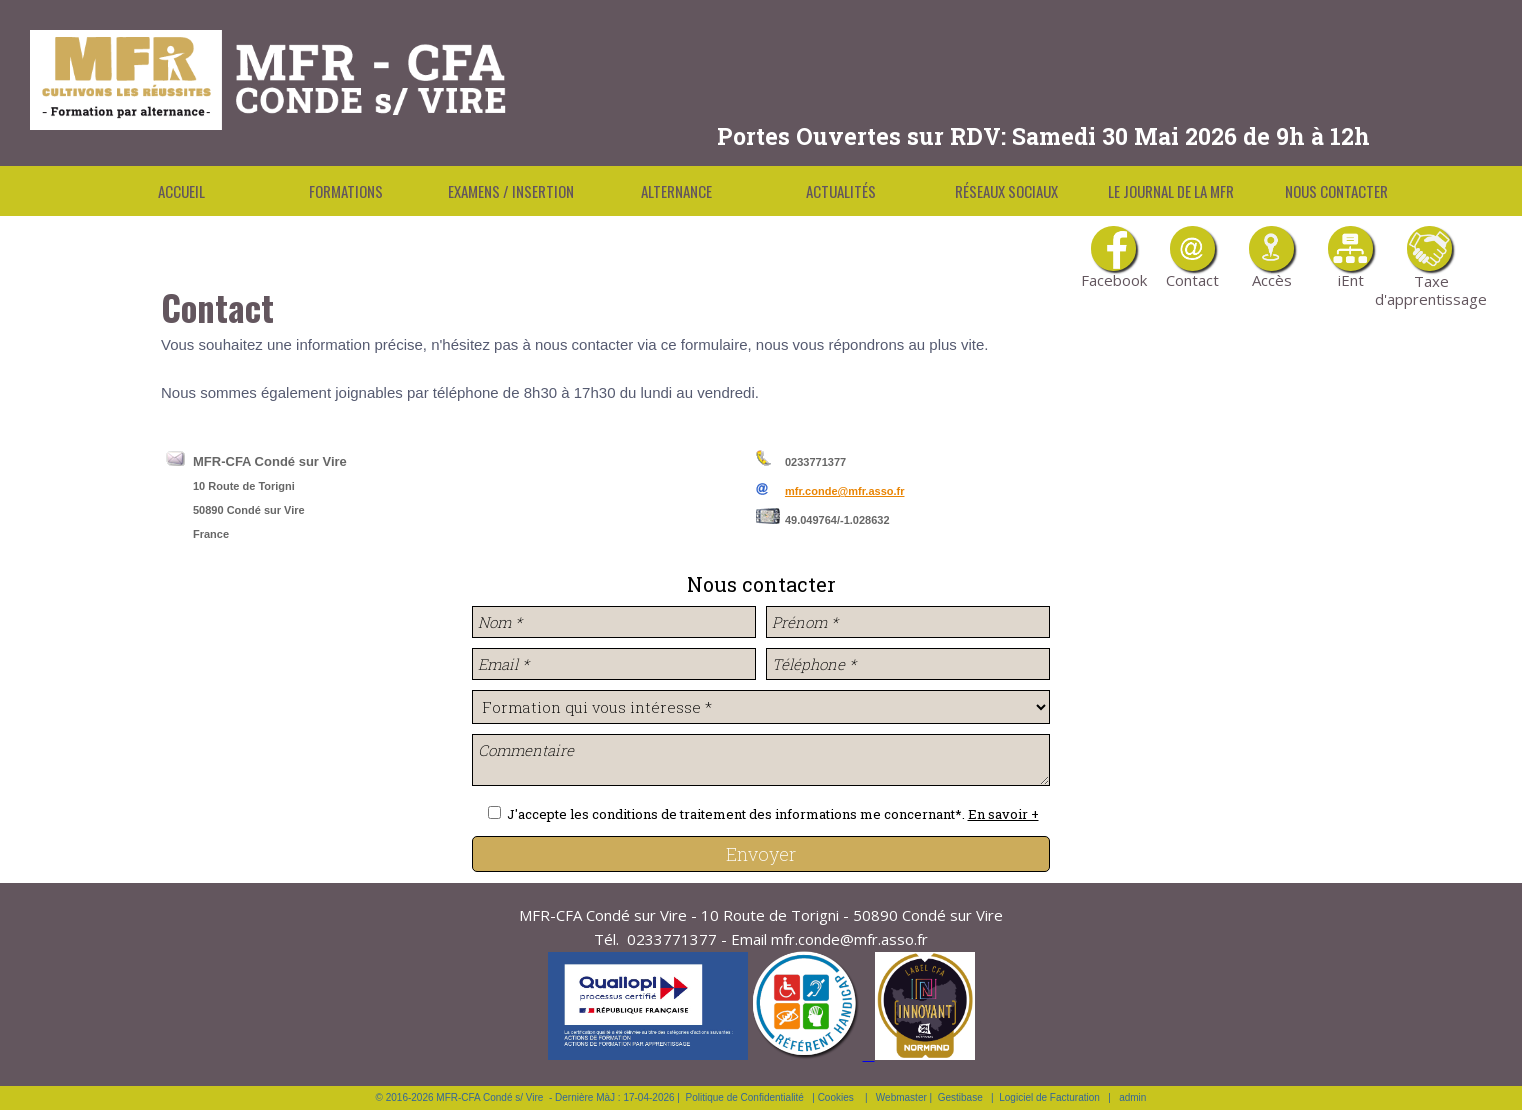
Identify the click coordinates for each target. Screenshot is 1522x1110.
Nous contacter (1336, 191)
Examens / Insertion (511, 191)
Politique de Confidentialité (745, 1097)
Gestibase (960, 1097)
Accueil (181, 191)
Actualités (841, 191)
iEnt (1350, 258)
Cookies (836, 1097)
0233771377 (672, 939)
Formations (346, 191)
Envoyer (761, 854)
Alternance (676, 191)
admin (1132, 1097)
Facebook (1113, 258)
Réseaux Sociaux (1006, 191)
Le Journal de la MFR (1171, 191)
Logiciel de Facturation (1049, 1097)
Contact (1192, 258)
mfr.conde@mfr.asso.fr (845, 491)
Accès (1271, 258)
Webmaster (901, 1097)
